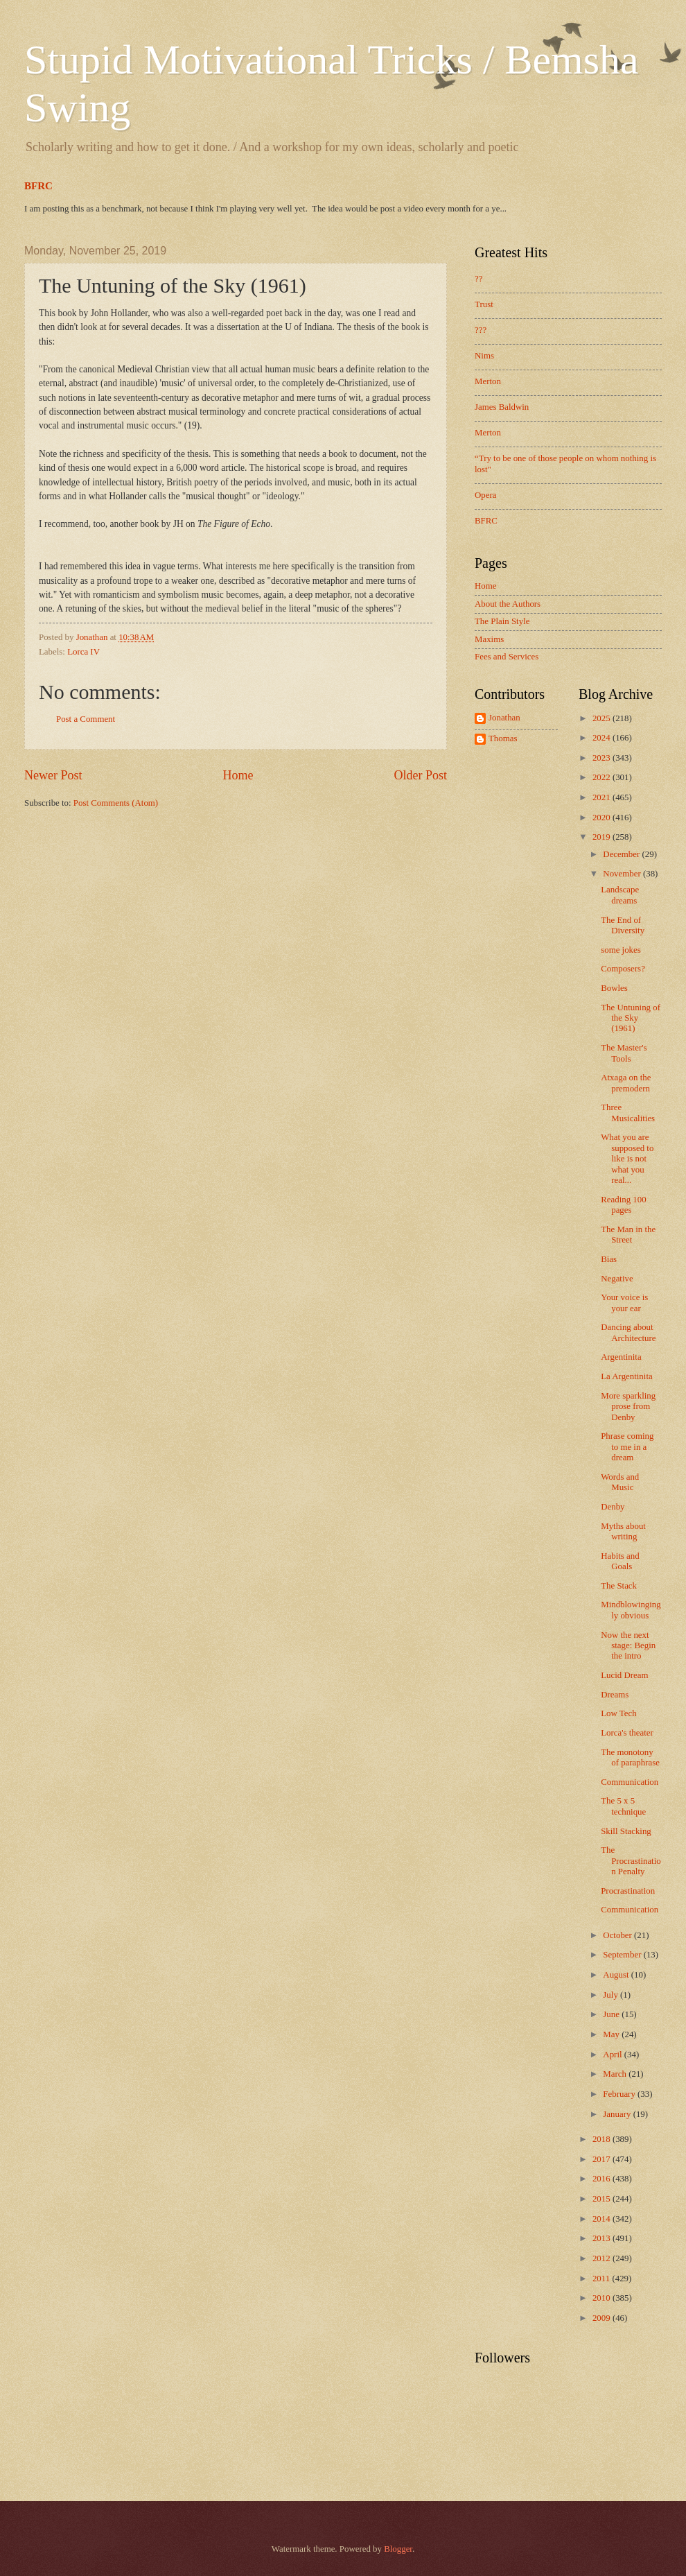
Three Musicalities (628, 1113)
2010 (602, 2298)
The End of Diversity (622, 925)
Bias (609, 1259)
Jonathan (504, 718)
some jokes (621, 950)
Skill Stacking (626, 1831)
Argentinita (621, 1357)
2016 (602, 2179)
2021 (602, 797)
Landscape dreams (620, 895)
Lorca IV (83, 652)
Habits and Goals (620, 1561)
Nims (484, 356)
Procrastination (628, 1891)
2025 (602, 718)
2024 (602, 738)
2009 (602, 2318)
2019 (602, 837)
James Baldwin (502, 407)
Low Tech (618, 1713)
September (623, 1955)
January (618, 2114)
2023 (602, 758)
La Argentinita (627, 1376)
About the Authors (507, 604)
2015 (602, 2199)
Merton (488, 381)
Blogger (398, 2549)
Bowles (614, 988)
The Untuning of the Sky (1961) (630, 1018)
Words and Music (620, 1482)
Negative (617, 1278)
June (612, 2014)
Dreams (614, 1695)
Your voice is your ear (624, 1303)
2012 (602, 2258)
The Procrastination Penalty (631, 1860)
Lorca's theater (627, 1733)
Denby (612, 1507)
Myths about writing (623, 1531)
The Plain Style (502, 621)
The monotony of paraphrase (630, 1757)
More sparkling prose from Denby (628, 1406)
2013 (602, 2238)
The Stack (619, 1586)
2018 (602, 2139)
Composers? (623, 969)
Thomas (503, 738)
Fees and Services (506, 657)
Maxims (489, 639)
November (623, 874)
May (612, 2034)
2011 (602, 2278)
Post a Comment (85, 719)
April (613, 2054)
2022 (602, 777)
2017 (602, 2159)
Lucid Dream (624, 1675)
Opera (485, 495)
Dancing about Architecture (628, 1332)
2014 (602, 2219)
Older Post (420, 775)
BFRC (38, 185)
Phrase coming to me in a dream (627, 1446)
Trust (484, 304)
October (618, 1935)
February (620, 2094)
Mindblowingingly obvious (631, 1610)
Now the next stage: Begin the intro (628, 1645)
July (611, 1995)
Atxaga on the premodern (626, 1083)
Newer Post (53, 775)
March (615, 2074)
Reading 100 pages (623, 1205)
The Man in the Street (628, 1235)
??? (480, 330)
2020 (602, 817)
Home (237, 775)
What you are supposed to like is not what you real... (627, 1158)
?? (478, 279)
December (622, 854)
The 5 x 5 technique (623, 1806)
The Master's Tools (624, 1053)
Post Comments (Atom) (115, 803)
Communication (629, 1782)
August (617, 1975)
